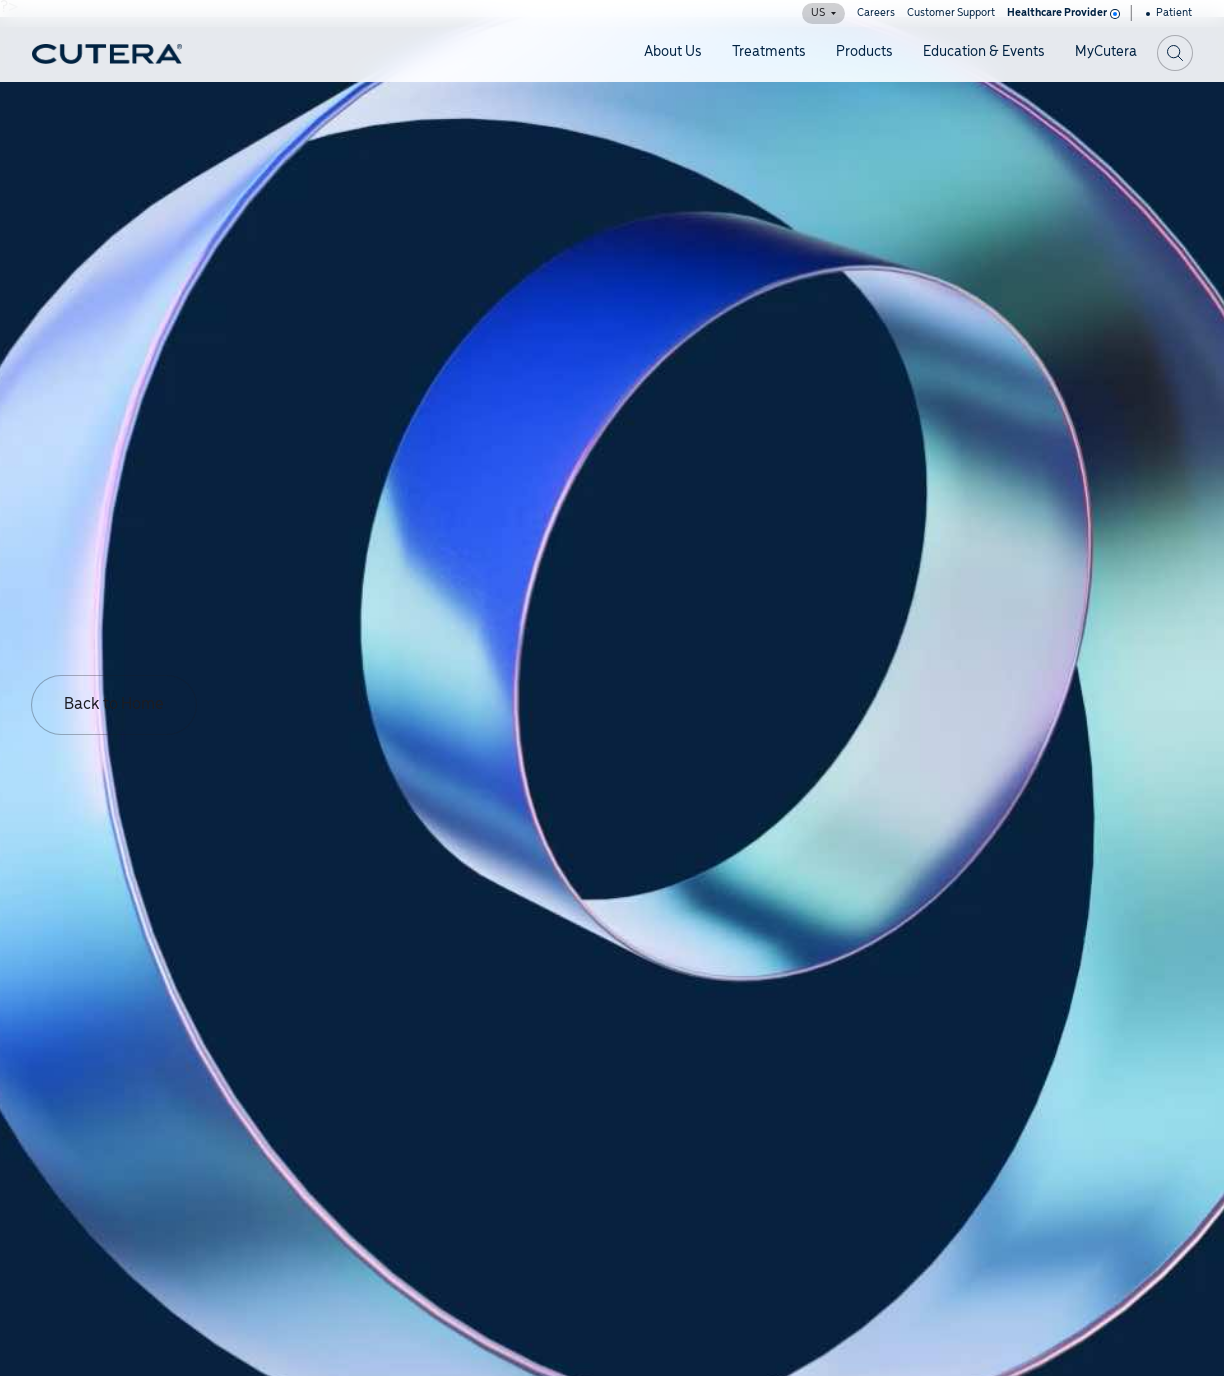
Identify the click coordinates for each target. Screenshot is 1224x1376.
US (823, 13)
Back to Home (114, 704)
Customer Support (951, 13)
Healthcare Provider (1062, 13)
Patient (1169, 13)
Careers (876, 13)
